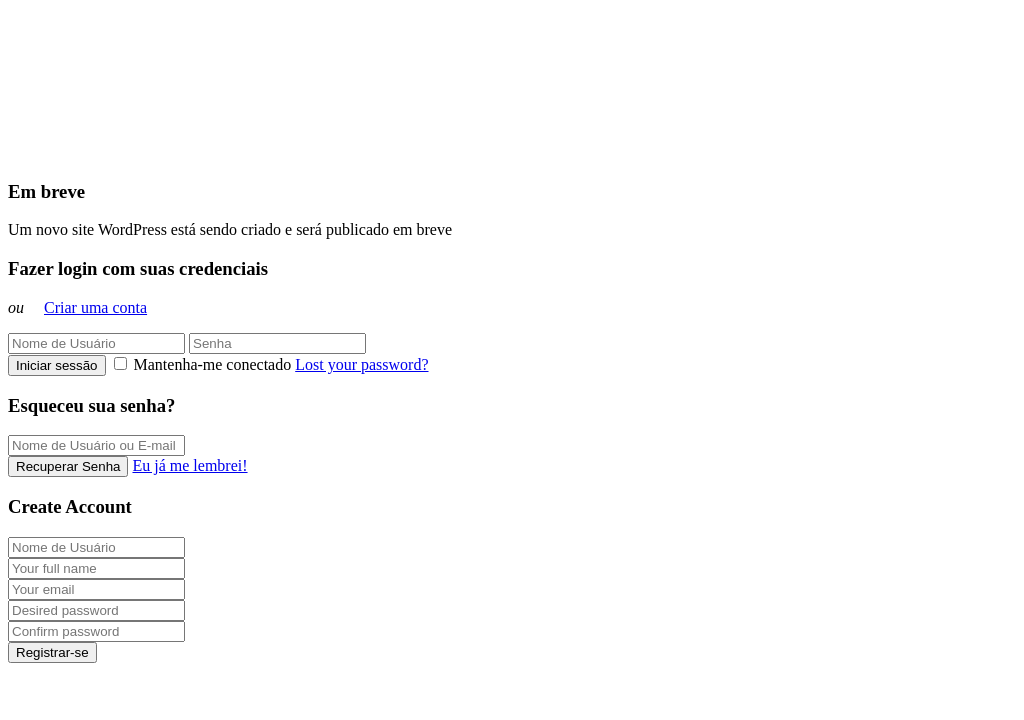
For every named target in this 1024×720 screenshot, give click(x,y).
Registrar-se (52, 652)
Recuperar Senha (68, 466)
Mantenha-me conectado (205, 364)
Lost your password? (361, 364)
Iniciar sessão (57, 365)
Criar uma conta (95, 307)
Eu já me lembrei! (189, 465)
